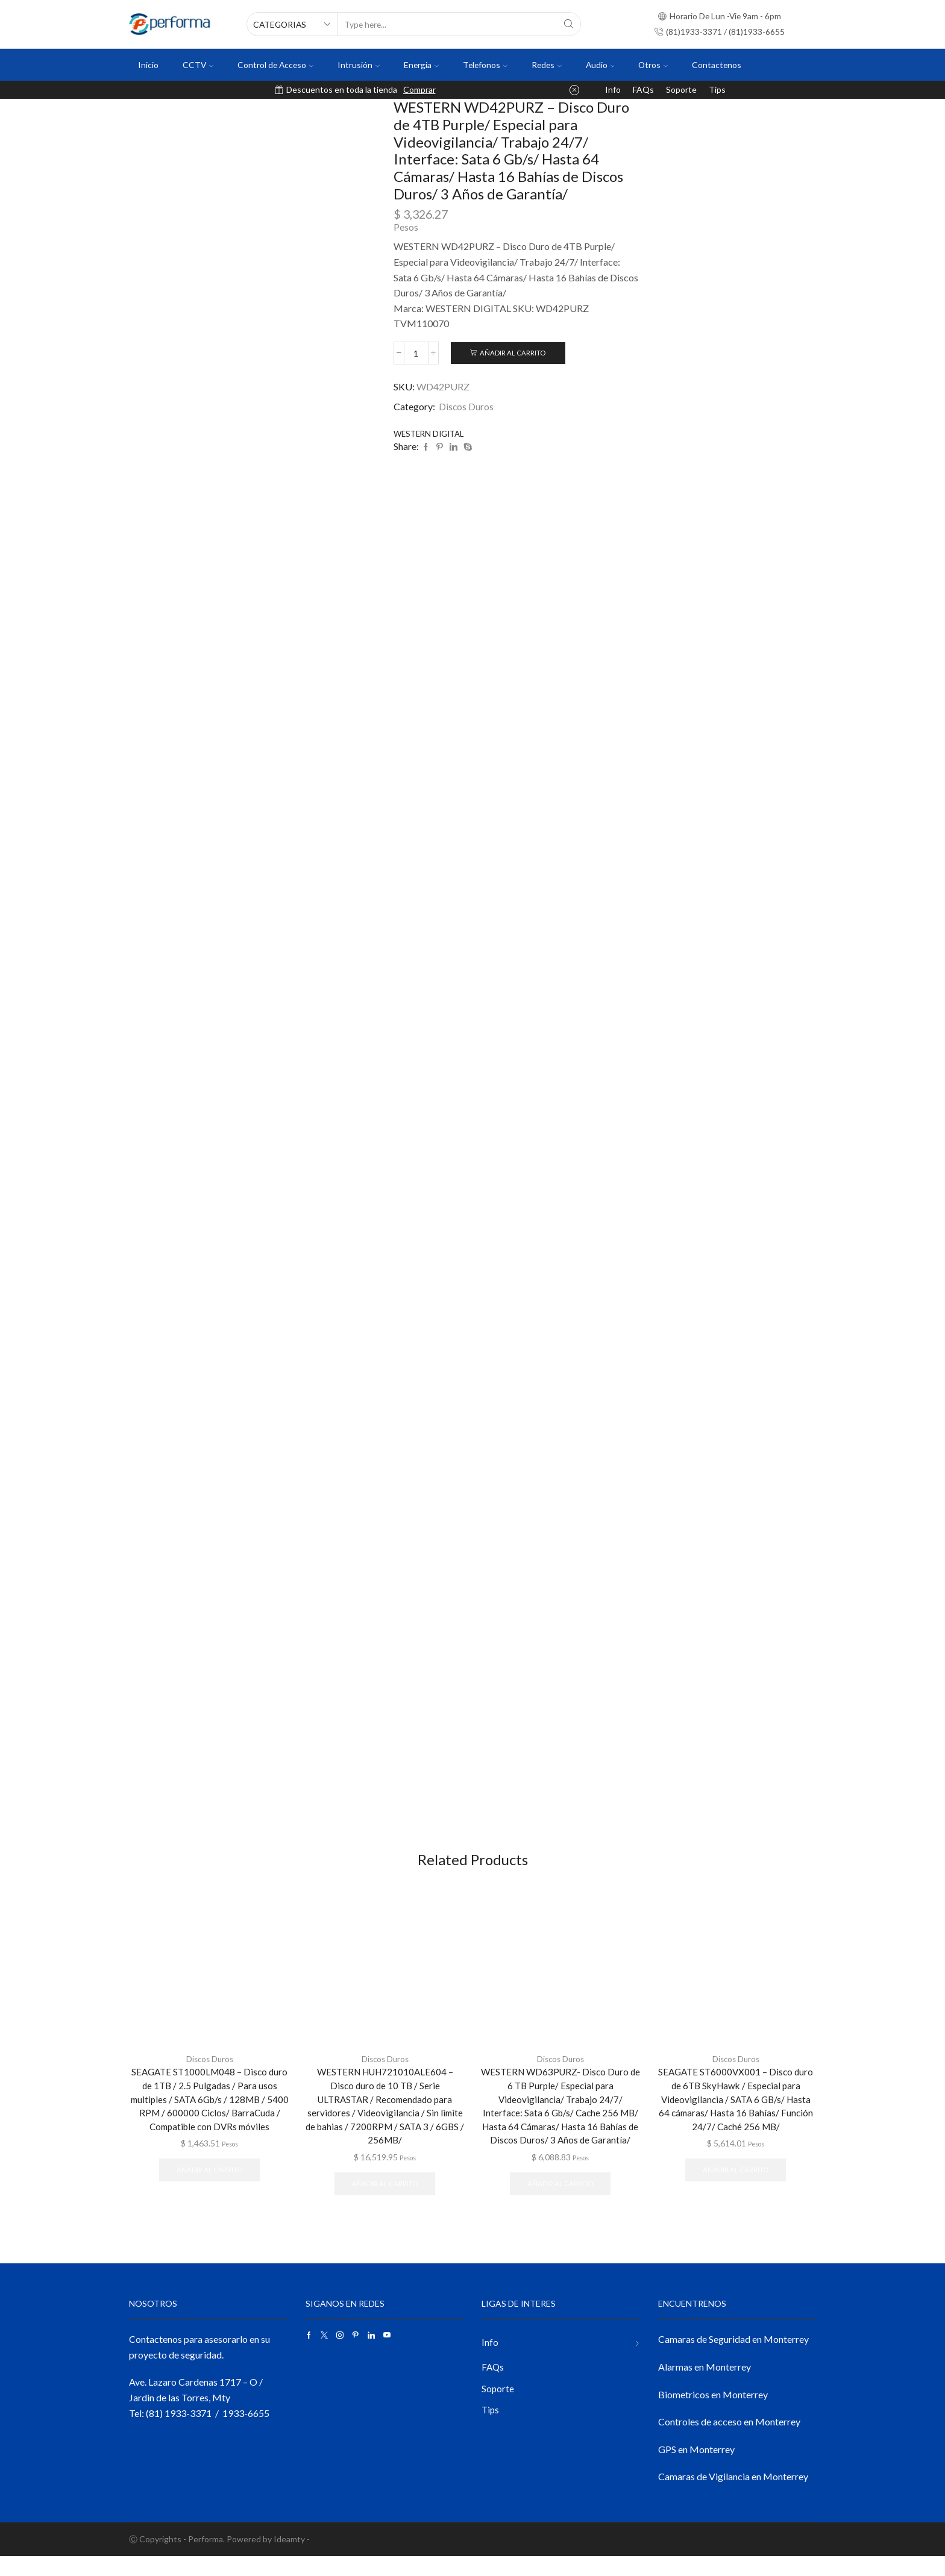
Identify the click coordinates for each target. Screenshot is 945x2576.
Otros (653, 65)
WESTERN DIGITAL (432, 434)
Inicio (148, 65)
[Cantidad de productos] (416, 353)
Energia (421, 65)
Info (613, 89)
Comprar (419, 89)
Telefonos (485, 65)
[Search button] (568, 24)
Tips (717, 89)
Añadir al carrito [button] (209, 2201)
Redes (547, 65)
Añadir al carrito (513, 352)
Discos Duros (466, 406)
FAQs (643, 89)
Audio (600, 65)
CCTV (198, 65)
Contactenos (716, 65)
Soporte (681, 89)
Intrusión (359, 65)
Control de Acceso (275, 65)
